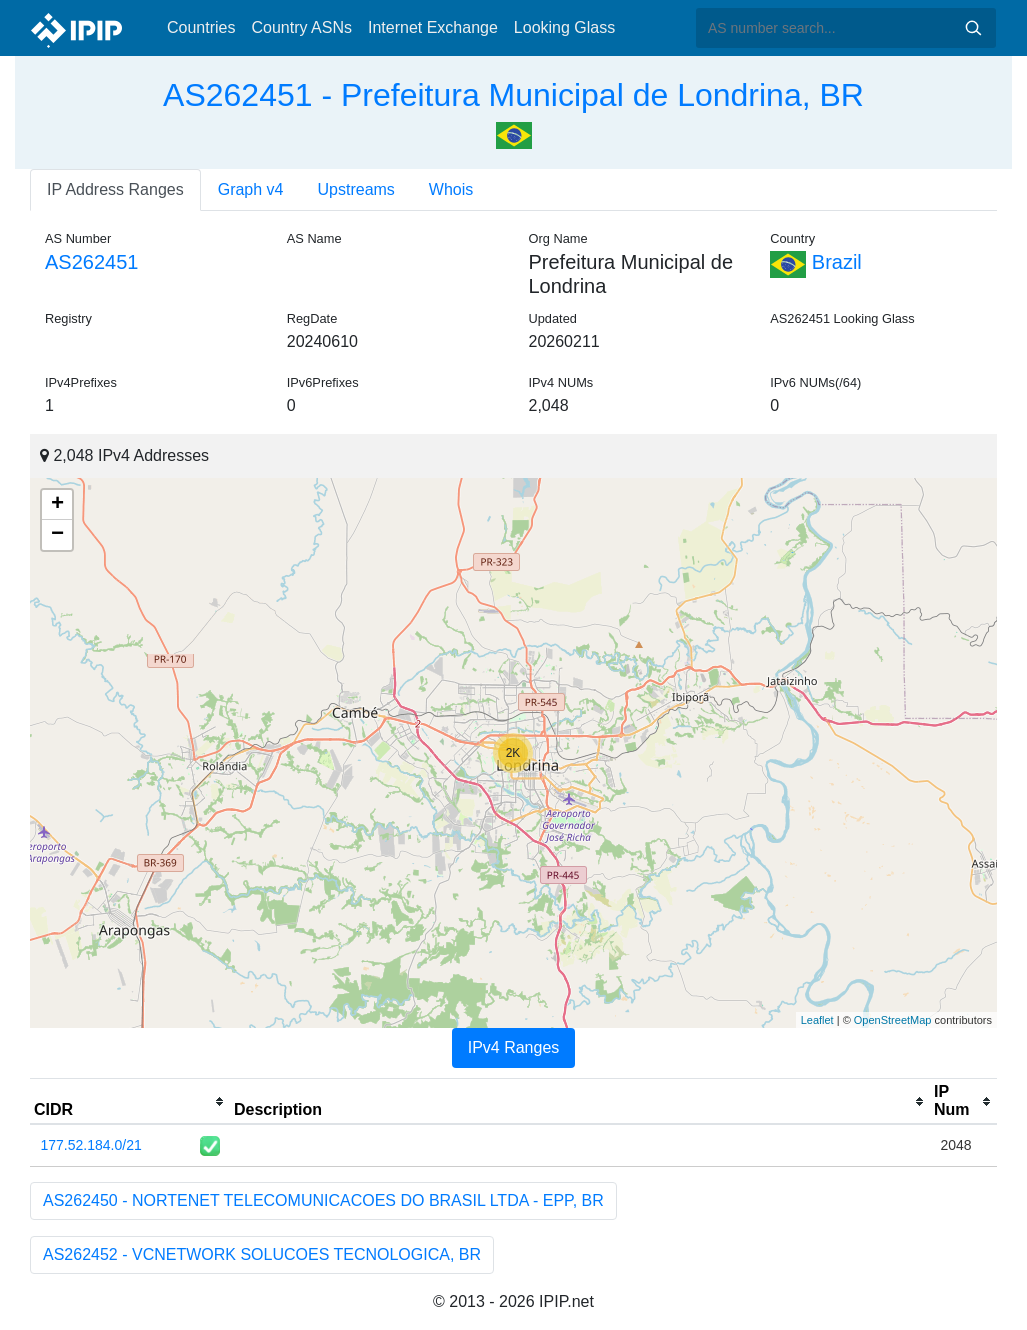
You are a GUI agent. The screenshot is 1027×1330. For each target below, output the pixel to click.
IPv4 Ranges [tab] (514, 1047)
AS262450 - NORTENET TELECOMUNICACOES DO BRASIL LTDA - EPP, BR (323, 1200)
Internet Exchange (433, 27)
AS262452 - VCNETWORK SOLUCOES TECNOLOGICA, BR (262, 1254)
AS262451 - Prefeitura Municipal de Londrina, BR (513, 95)
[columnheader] (130, 1102)
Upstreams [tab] (356, 189)
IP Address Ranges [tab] (115, 189)
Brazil (816, 262)
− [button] (57, 535)
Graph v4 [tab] (251, 189)
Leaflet (817, 1020)
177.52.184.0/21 (91, 1145)
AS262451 (91, 262)
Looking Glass (564, 27)
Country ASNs (301, 27)
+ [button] (57, 505)
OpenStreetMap (893, 1020)
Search (973, 28)
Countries (201, 27)
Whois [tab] (451, 189)
